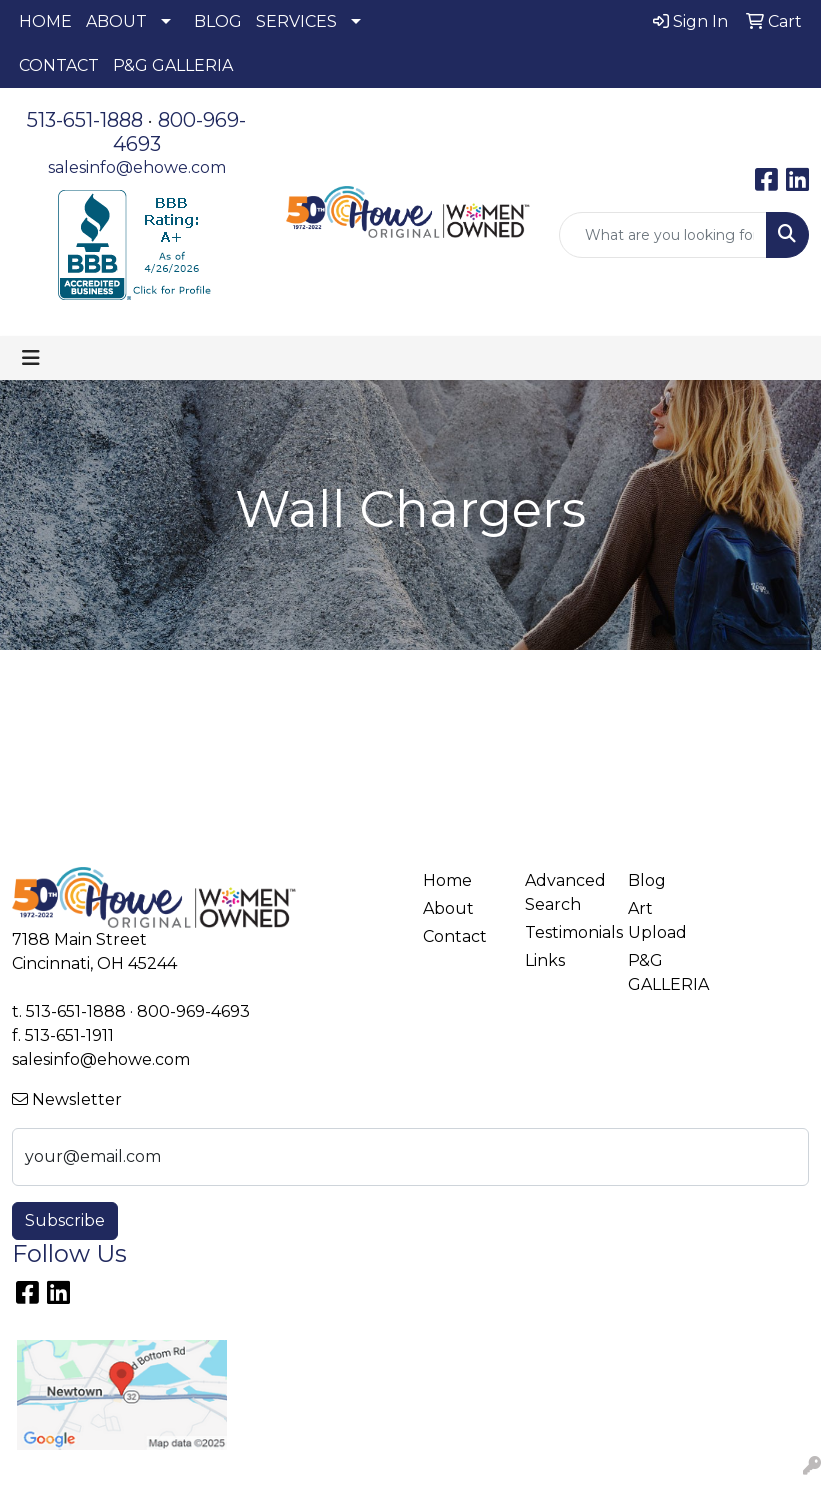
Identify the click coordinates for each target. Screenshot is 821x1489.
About (448, 908)
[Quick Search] (663, 235)
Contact (455, 936)
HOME (45, 21)
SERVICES (296, 21)
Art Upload (657, 920)
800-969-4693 (193, 1011)
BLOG (218, 21)
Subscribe (65, 1220)
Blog (647, 880)
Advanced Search (564, 892)
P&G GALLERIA (173, 65)
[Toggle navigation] (31, 358)
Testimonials (564, 932)
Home (447, 880)
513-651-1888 (85, 120)
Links (545, 960)
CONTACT (59, 65)
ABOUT (116, 21)
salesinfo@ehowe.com (137, 167)
